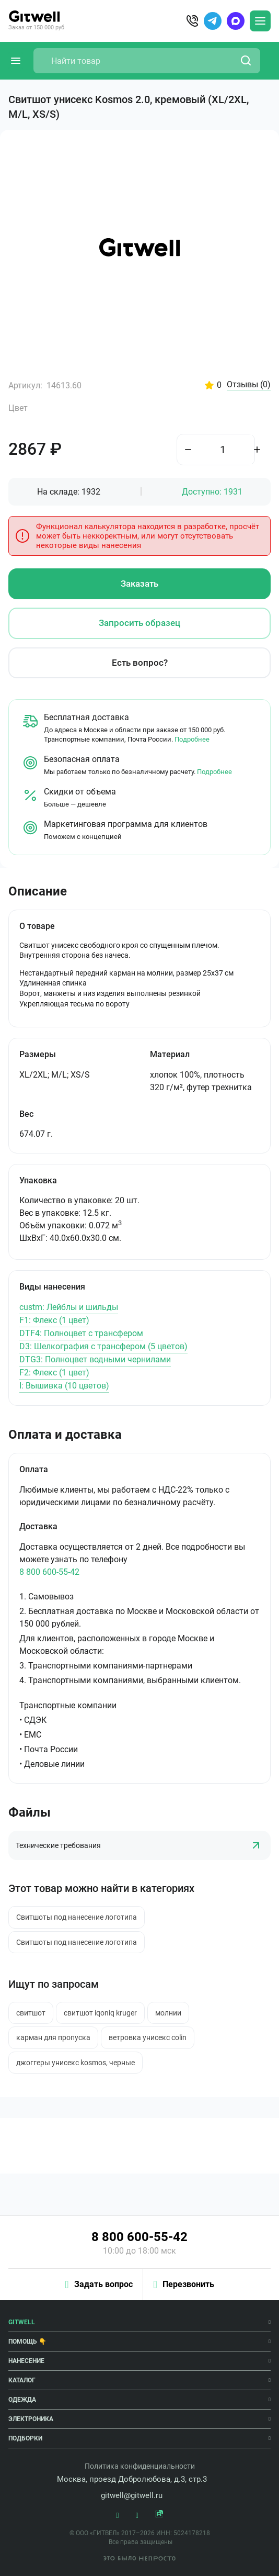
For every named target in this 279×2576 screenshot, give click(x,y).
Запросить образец (139, 623)
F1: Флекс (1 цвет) (54, 1320)
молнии (168, 2013)
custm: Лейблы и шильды (68, 1307)
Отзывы (249, 385)
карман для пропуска (53, 2037)
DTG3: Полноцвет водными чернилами (95, 1359)
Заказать (139, 583)
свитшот (30, 2013)
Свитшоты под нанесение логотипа (76, 1917)
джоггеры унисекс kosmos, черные (75, 2062)
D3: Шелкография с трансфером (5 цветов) (103, 1346)
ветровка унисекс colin (148, 2037)
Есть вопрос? (140, 662)
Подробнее (192, 739)
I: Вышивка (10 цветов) (64, 1386)
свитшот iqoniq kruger (100, 2013)
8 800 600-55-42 (49, 1572)
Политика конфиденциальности (140, 2466)
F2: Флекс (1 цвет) (54, 1372)
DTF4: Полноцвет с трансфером (81, 1333)
